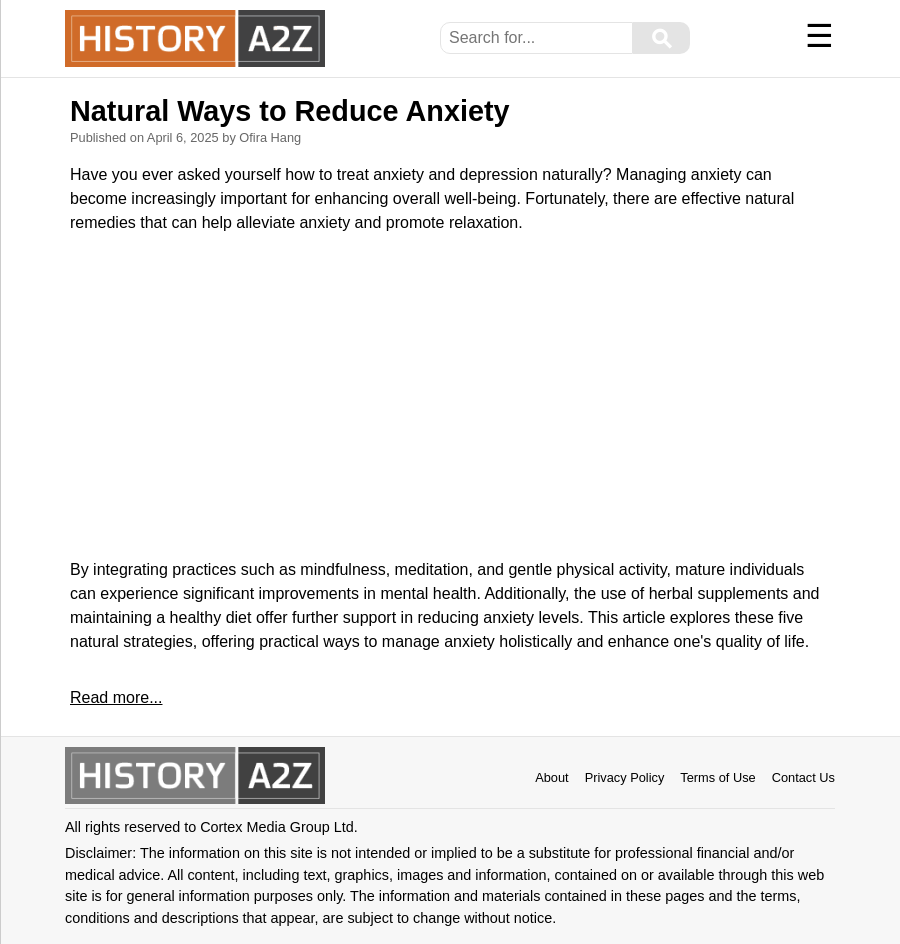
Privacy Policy (625, 777)
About (551, 777)
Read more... (116, 697)
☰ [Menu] (819, 36)
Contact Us (803, 777)
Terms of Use (717, 777)
